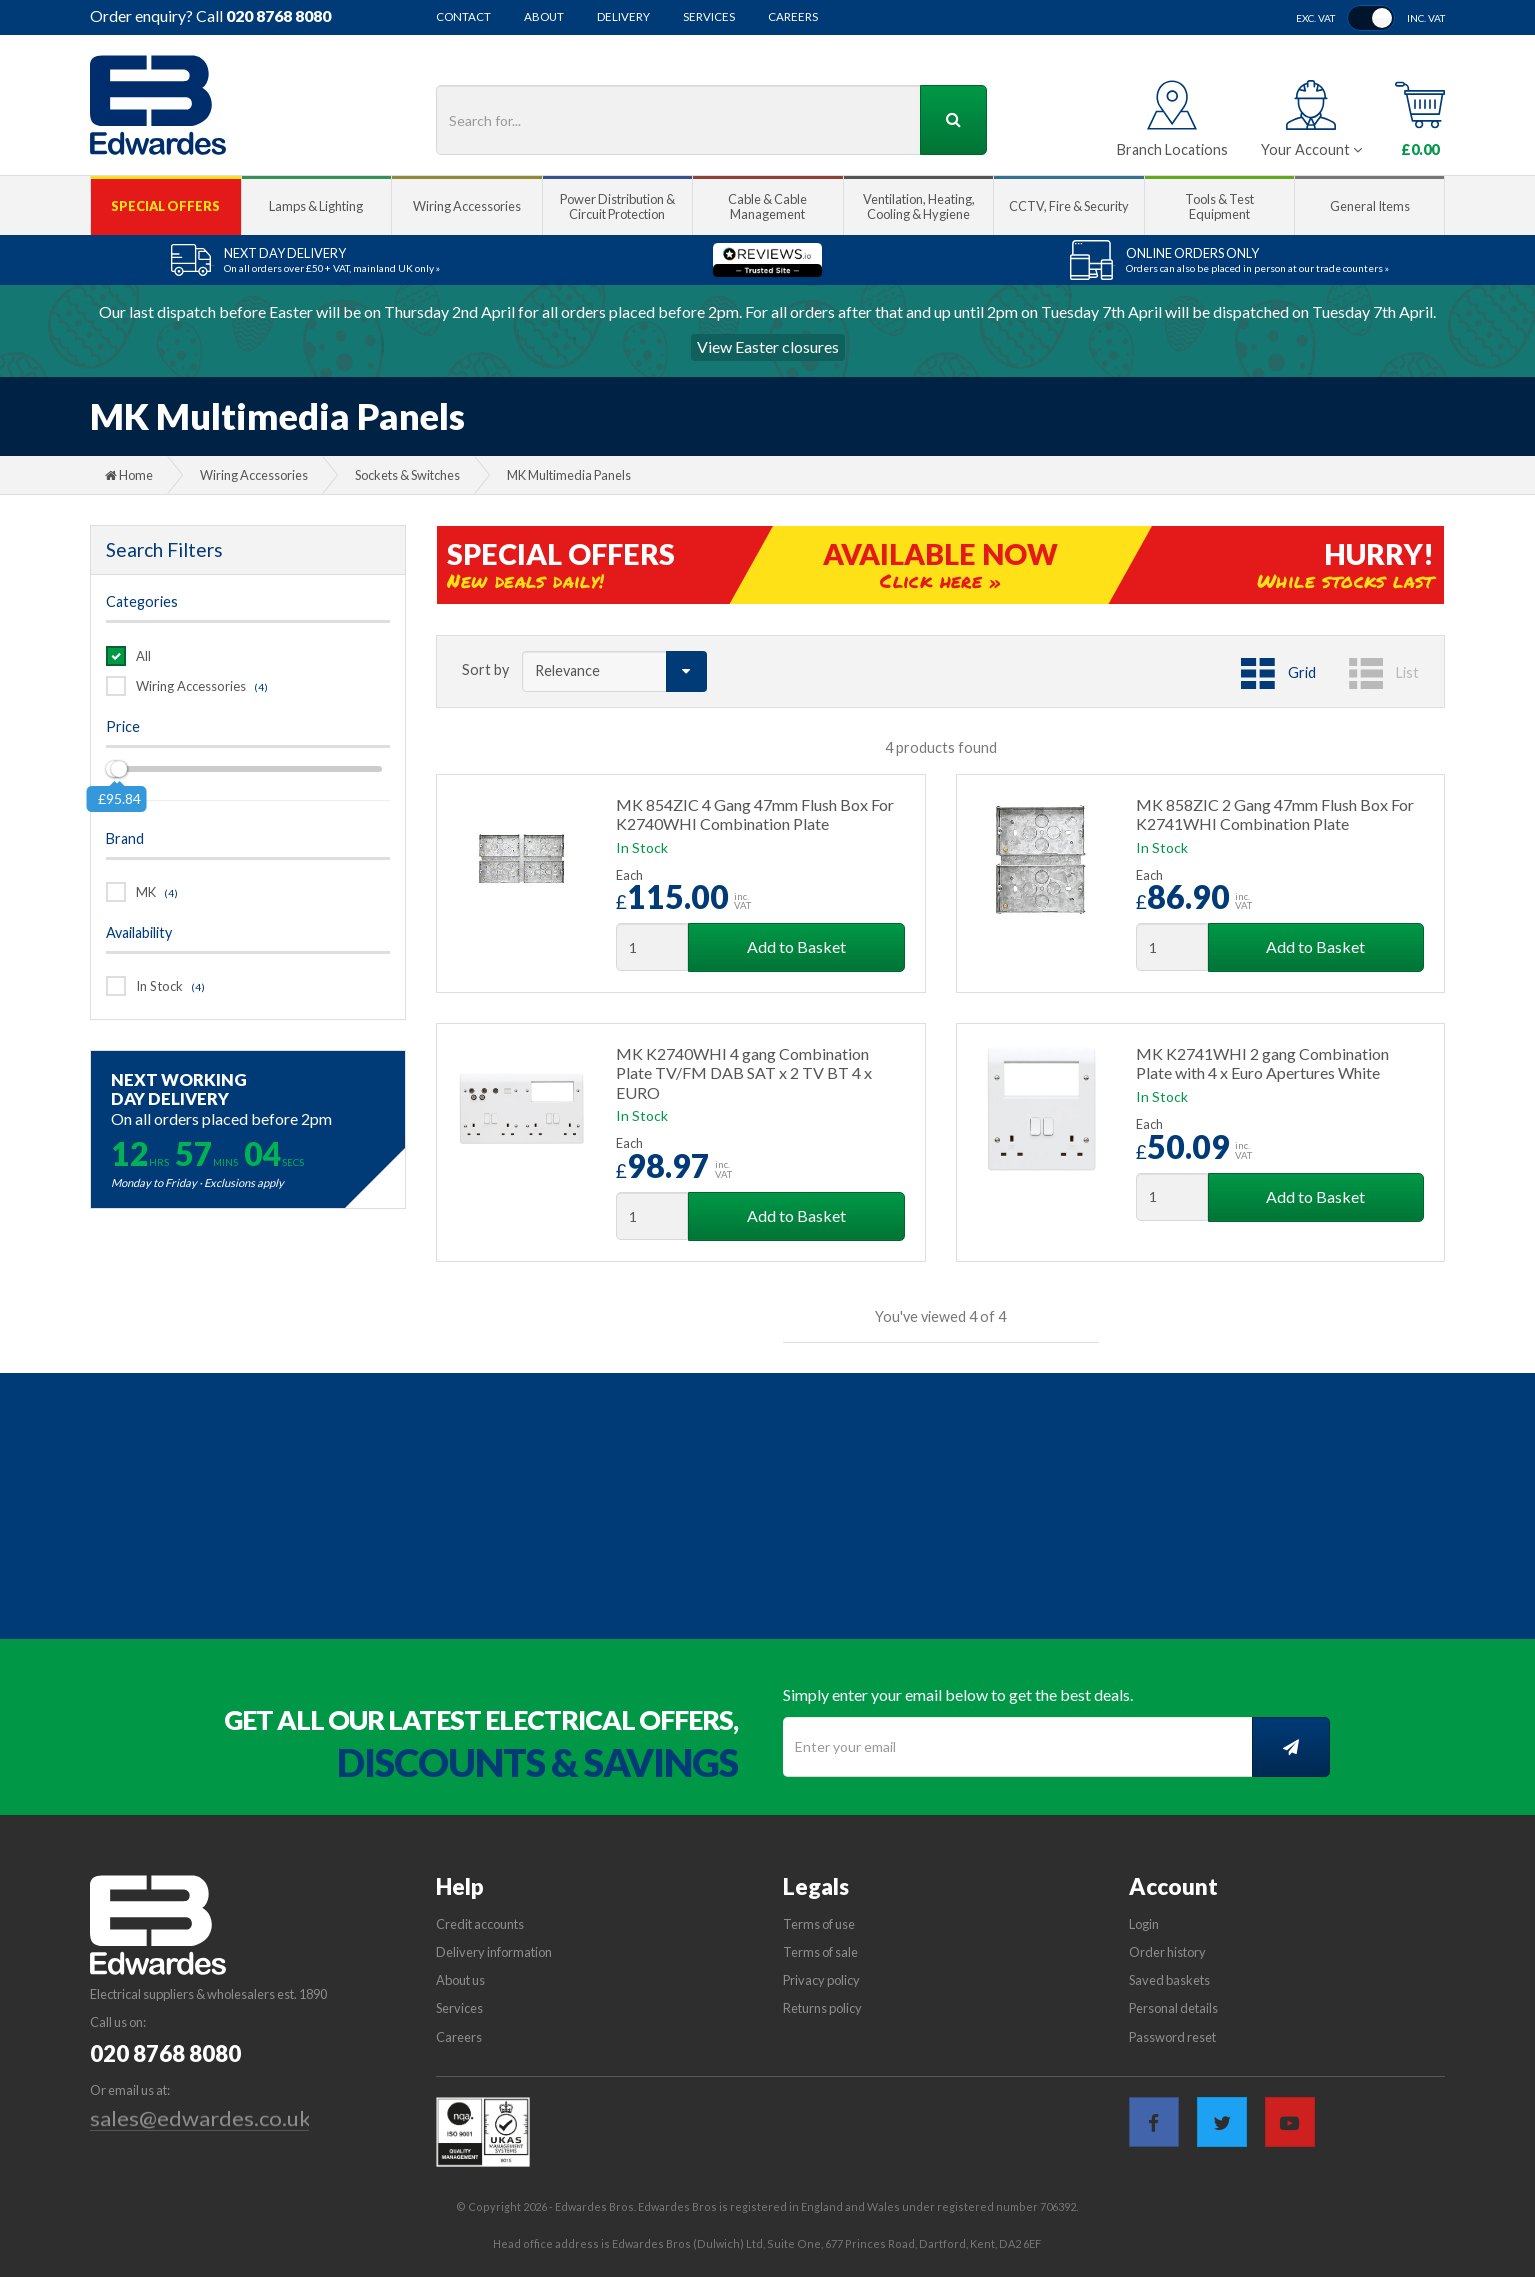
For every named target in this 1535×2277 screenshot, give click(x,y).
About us (460, 1980)
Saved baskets (1169, 1980)
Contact (463, 17)
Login (1144, 1924)
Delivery (623, 17)
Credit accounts (480, 1924)
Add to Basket (796, 946)
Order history (1167, 1952)
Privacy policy (821, 1980)
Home (129, 475)
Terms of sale (820, 1952)
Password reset (1172, 2037)
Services (709, 17)
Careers (793, 17)
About (544, 17)
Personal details (1173, 2008)
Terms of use (819, 1924)
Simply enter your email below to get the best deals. (958, 1694)
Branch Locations (1172, 149)
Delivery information (494, 1952)
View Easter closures (768, 346)
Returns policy (822, 2008)
